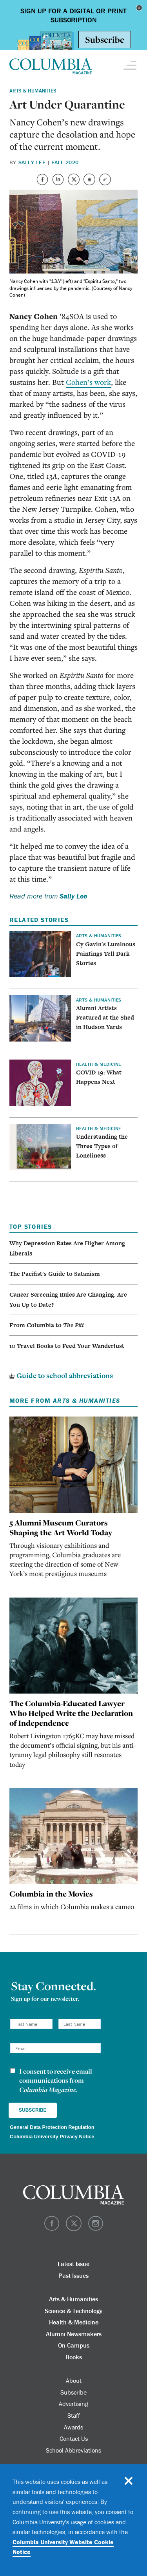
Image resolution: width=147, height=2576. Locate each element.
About (74, 2380)
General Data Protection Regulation (52, 2127)
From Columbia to (46, 1325)
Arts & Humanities (32, 90)
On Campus (73, 2345)
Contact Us (74, 2438)
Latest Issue (73, 2264)
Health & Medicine (73, 2322)
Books (73, 2357)
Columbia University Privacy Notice (52, 2136)
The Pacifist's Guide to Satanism (54, 1274)
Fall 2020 (64, 162)
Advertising (73, 2404)
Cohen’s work (88, 382)
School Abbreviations (73, 2450)
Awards (73, 2427)
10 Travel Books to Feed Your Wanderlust (66, 1346)
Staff (73, 2415)
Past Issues (73, 2275)
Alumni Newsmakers (74, 2334)
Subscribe (73, 2392)
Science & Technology (73, 2311)
